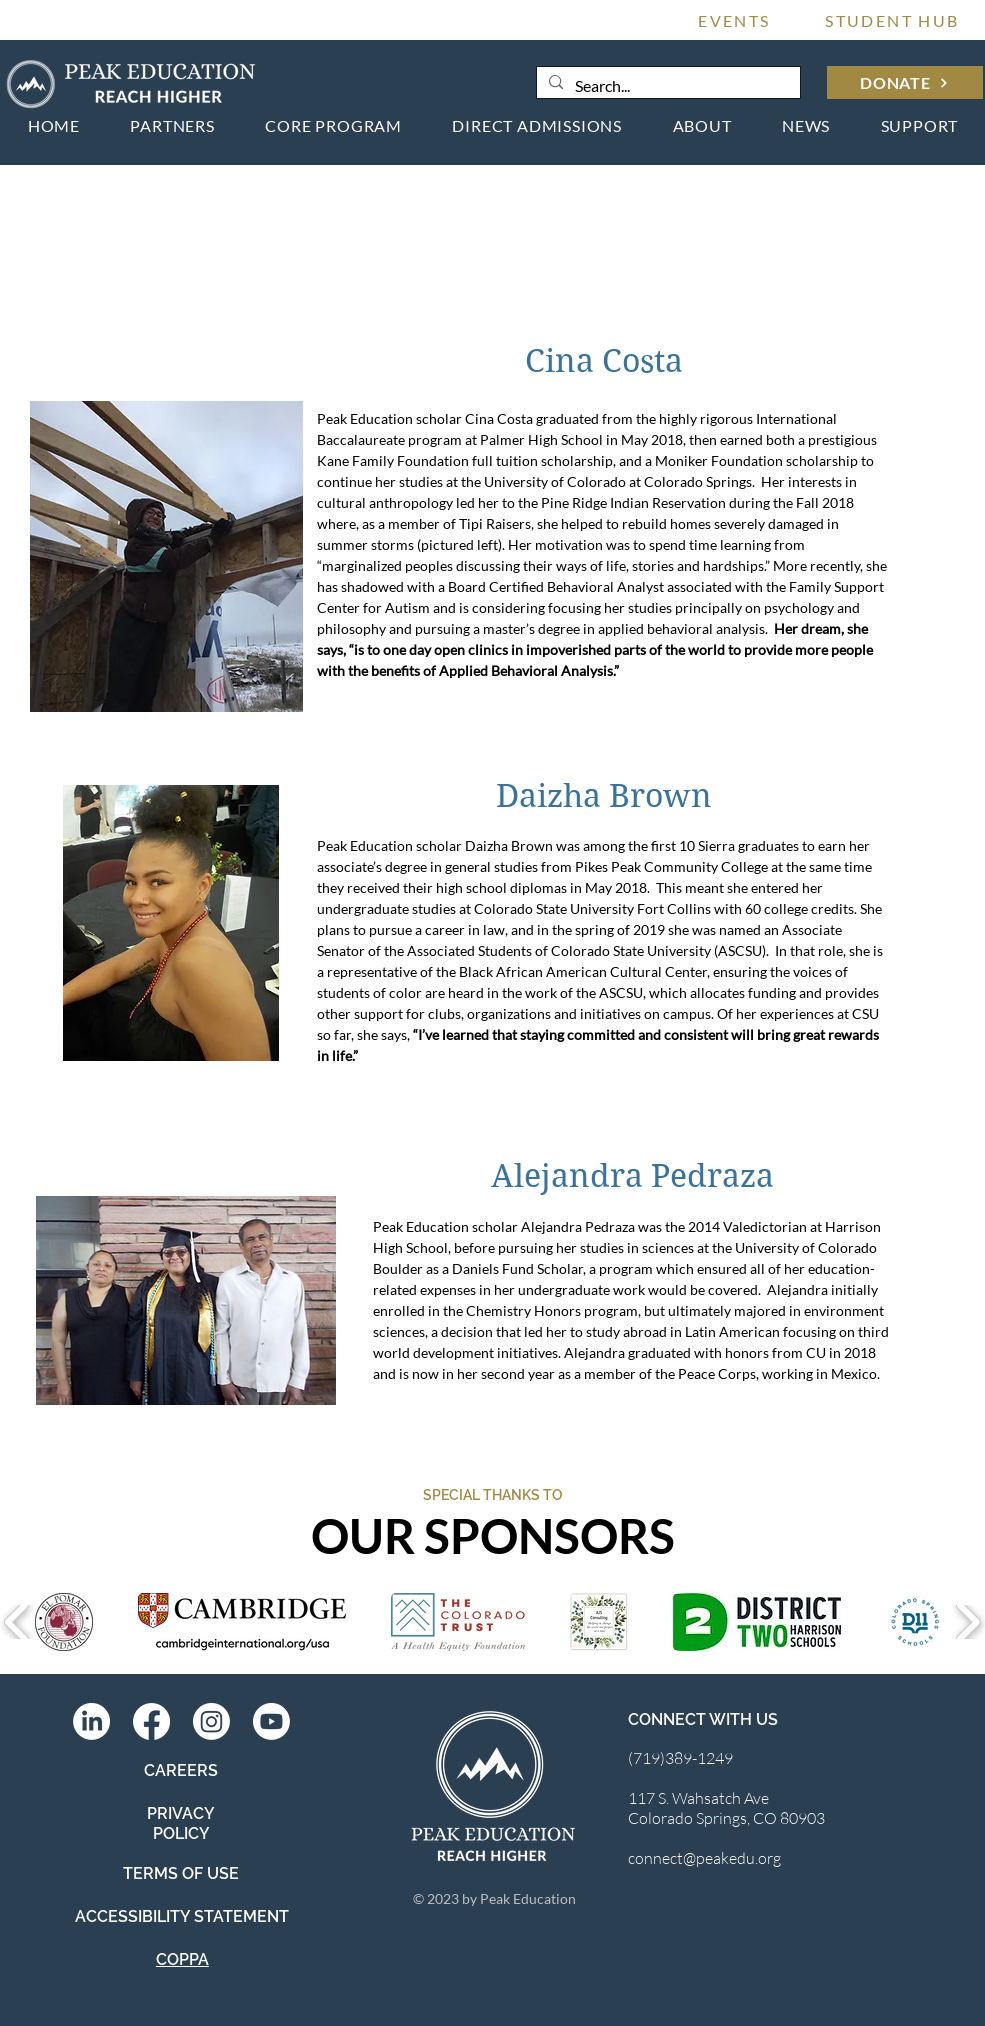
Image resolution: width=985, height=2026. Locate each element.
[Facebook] (151, 1721)
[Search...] (666, 86)
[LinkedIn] (91, 1721)
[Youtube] (271, 1721)
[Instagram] (211, 1721)
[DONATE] (905, 82)
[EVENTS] (735, 20)
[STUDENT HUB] (893, 20)
